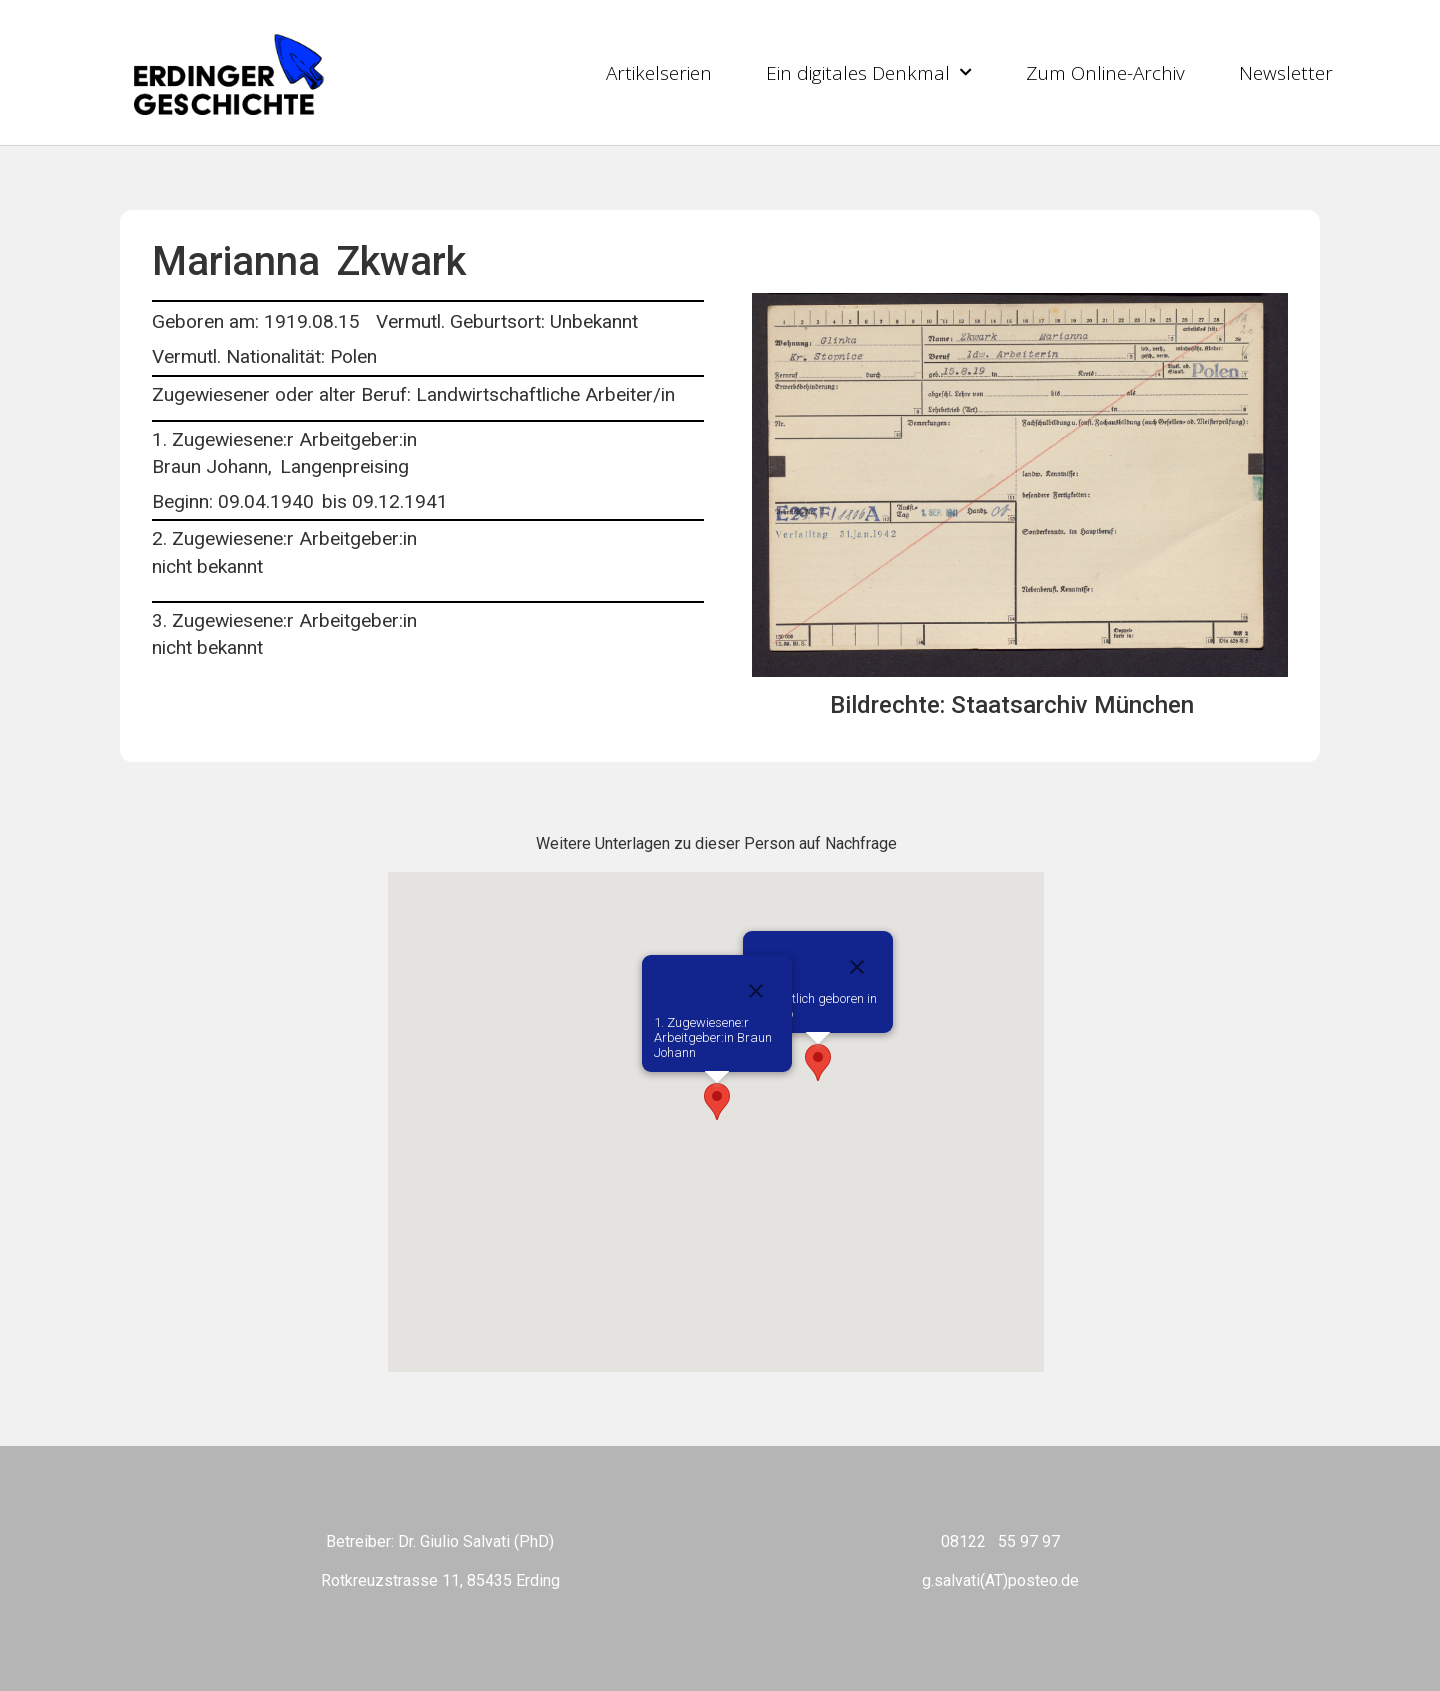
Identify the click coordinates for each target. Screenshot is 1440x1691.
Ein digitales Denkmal (869, 72)
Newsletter (1286, 73)
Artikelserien (659, 73)
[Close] (857, 967)
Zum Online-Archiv (1105, 73)
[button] (818, 1062)
